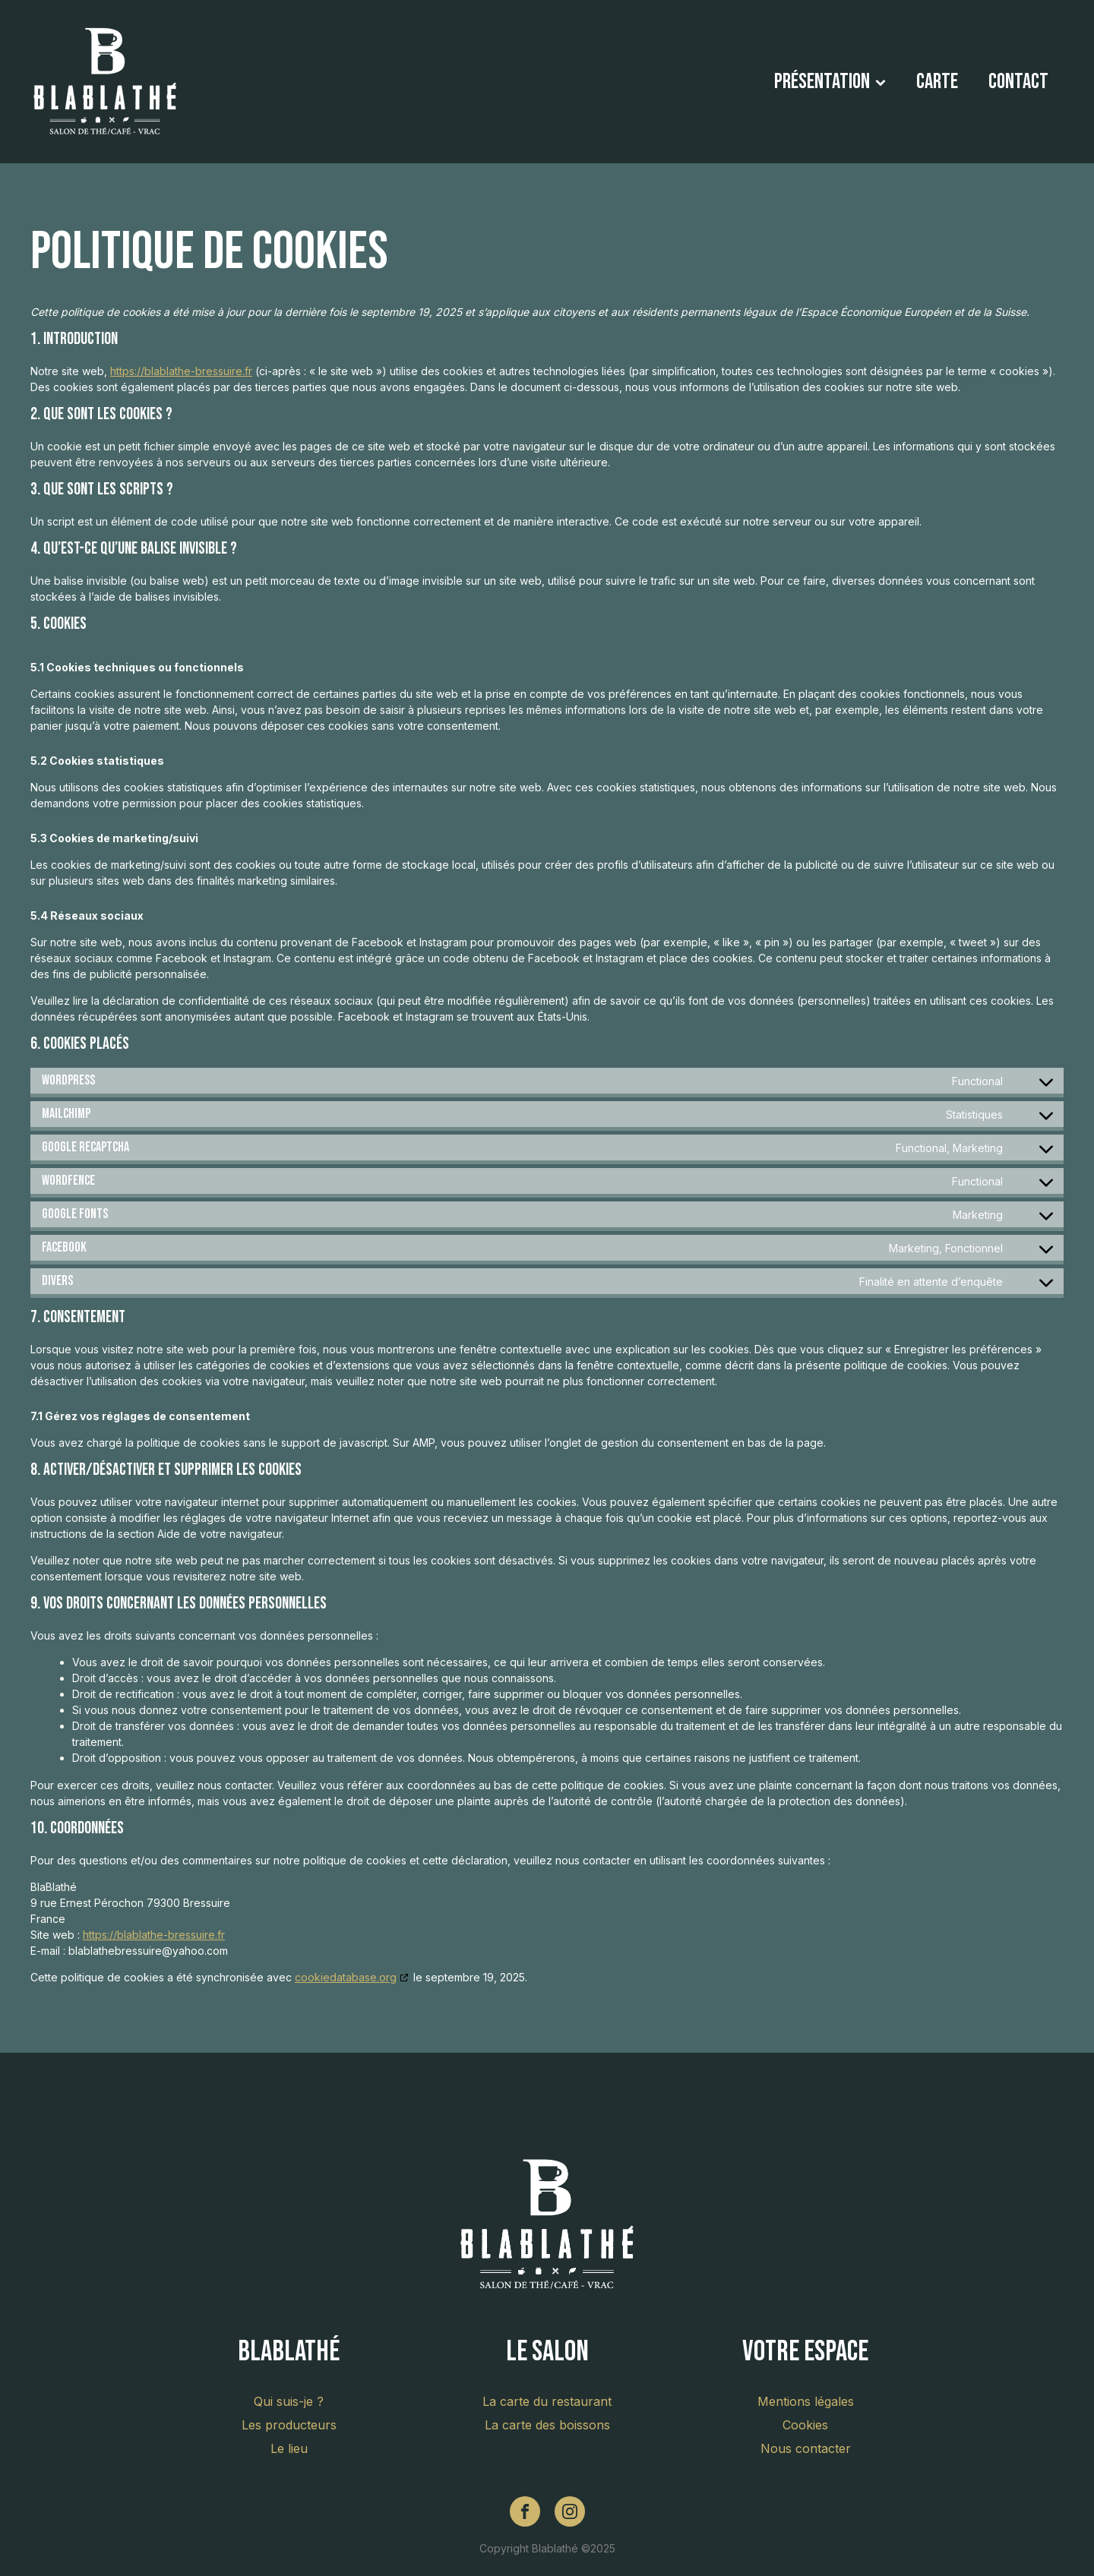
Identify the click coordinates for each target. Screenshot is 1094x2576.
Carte (937, 81)
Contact (1018, 81)
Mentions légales (805, 2401)
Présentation (830, 81)
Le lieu (289, 2448)
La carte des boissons (547, 2424)
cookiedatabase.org (346, 1977)
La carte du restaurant (547, 2401)
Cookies (805, 2424)
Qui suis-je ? (289, 2401)
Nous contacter (805, 2448)
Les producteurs (289, 2424)
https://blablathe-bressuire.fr (181, 371)
